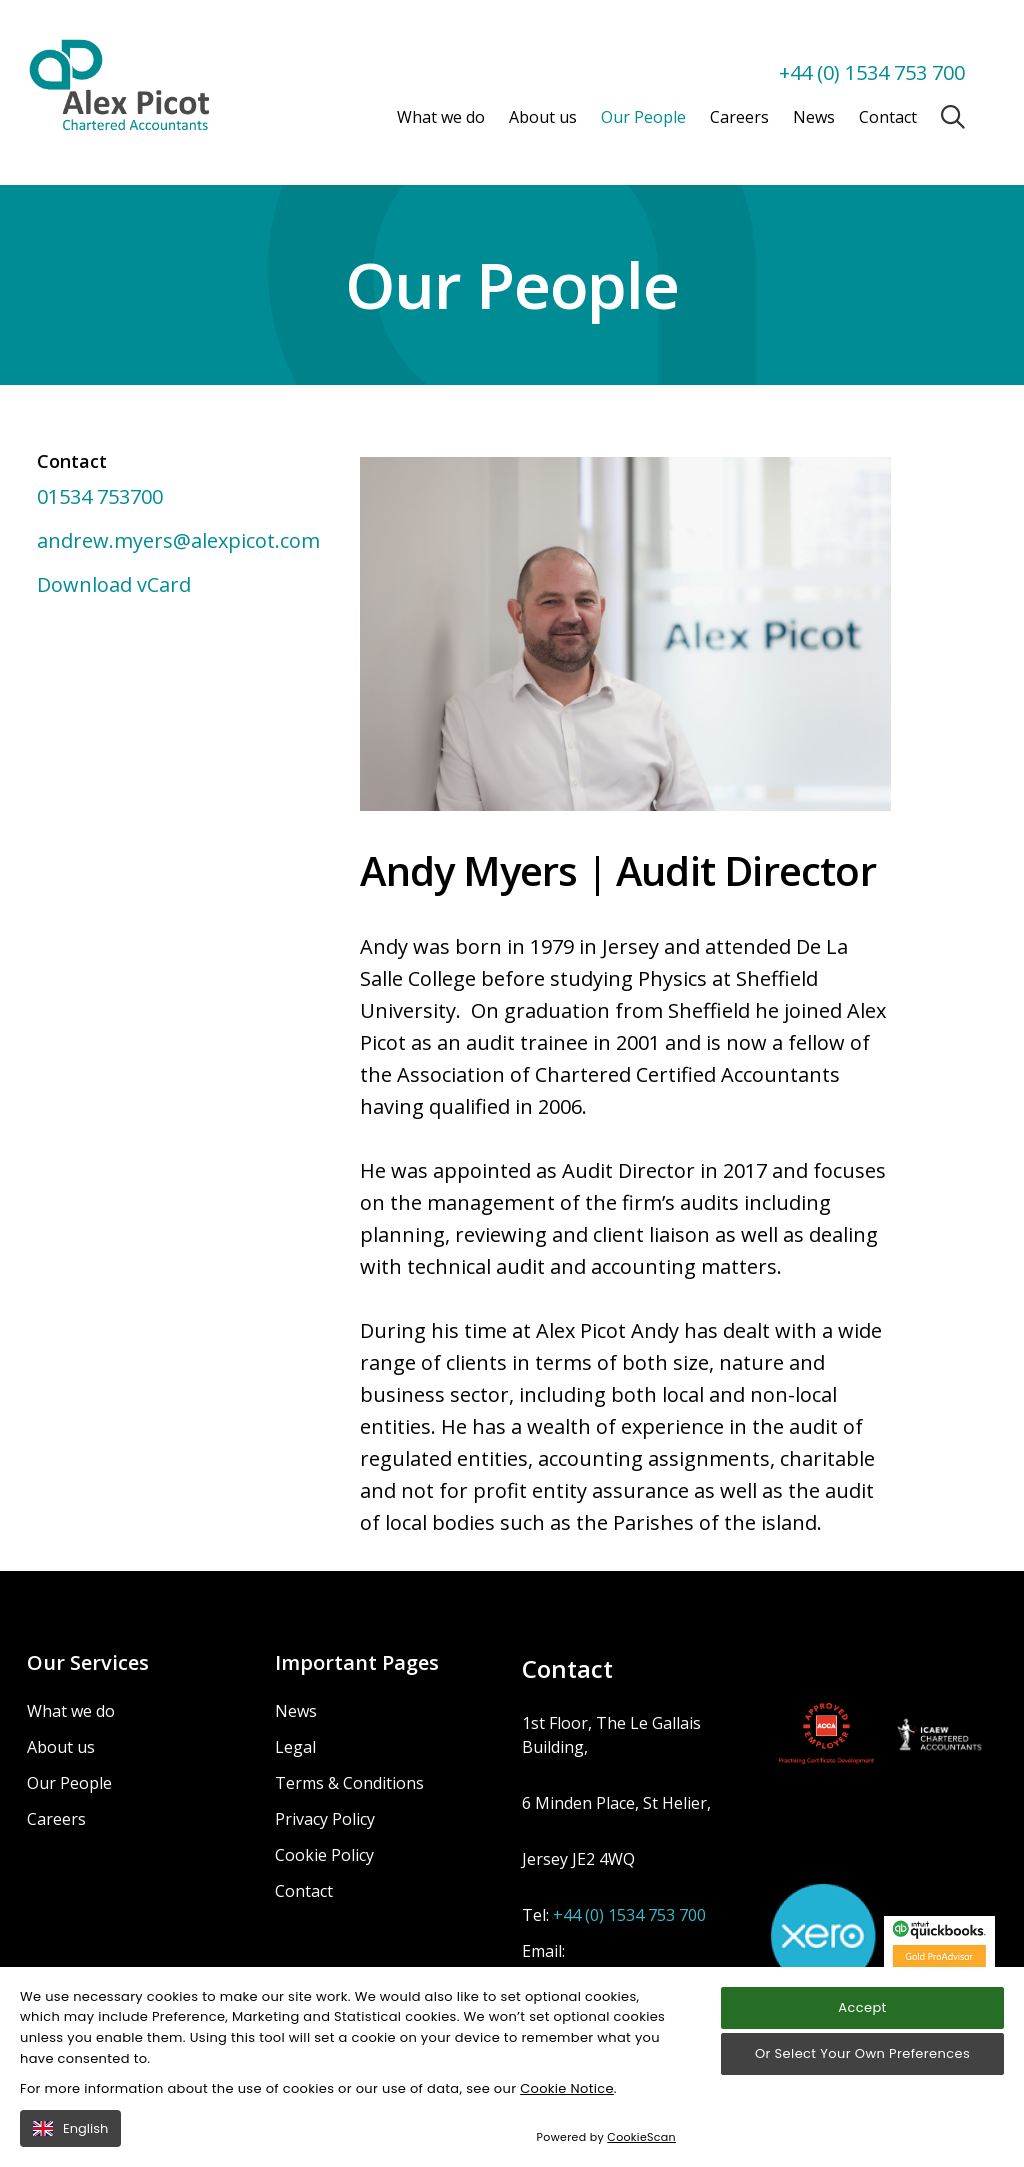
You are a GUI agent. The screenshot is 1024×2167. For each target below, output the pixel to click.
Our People (643, 117)
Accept (862, 2025)
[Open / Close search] (953, 117)
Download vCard (114, 584)
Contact (888, 117)
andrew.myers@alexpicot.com (178, 540)
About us (543, 117)
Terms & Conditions (349, 1783)
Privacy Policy (325, 1819)
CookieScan (641, 2156)
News (814, 117)
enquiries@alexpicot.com (614, 1975)
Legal (295, 1747)
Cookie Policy (324, 1855)
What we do (441, 117)
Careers (739, 117)
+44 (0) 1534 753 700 (872, 72)
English (70, 2146)
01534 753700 (100, 496)
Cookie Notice (567, 2106)
